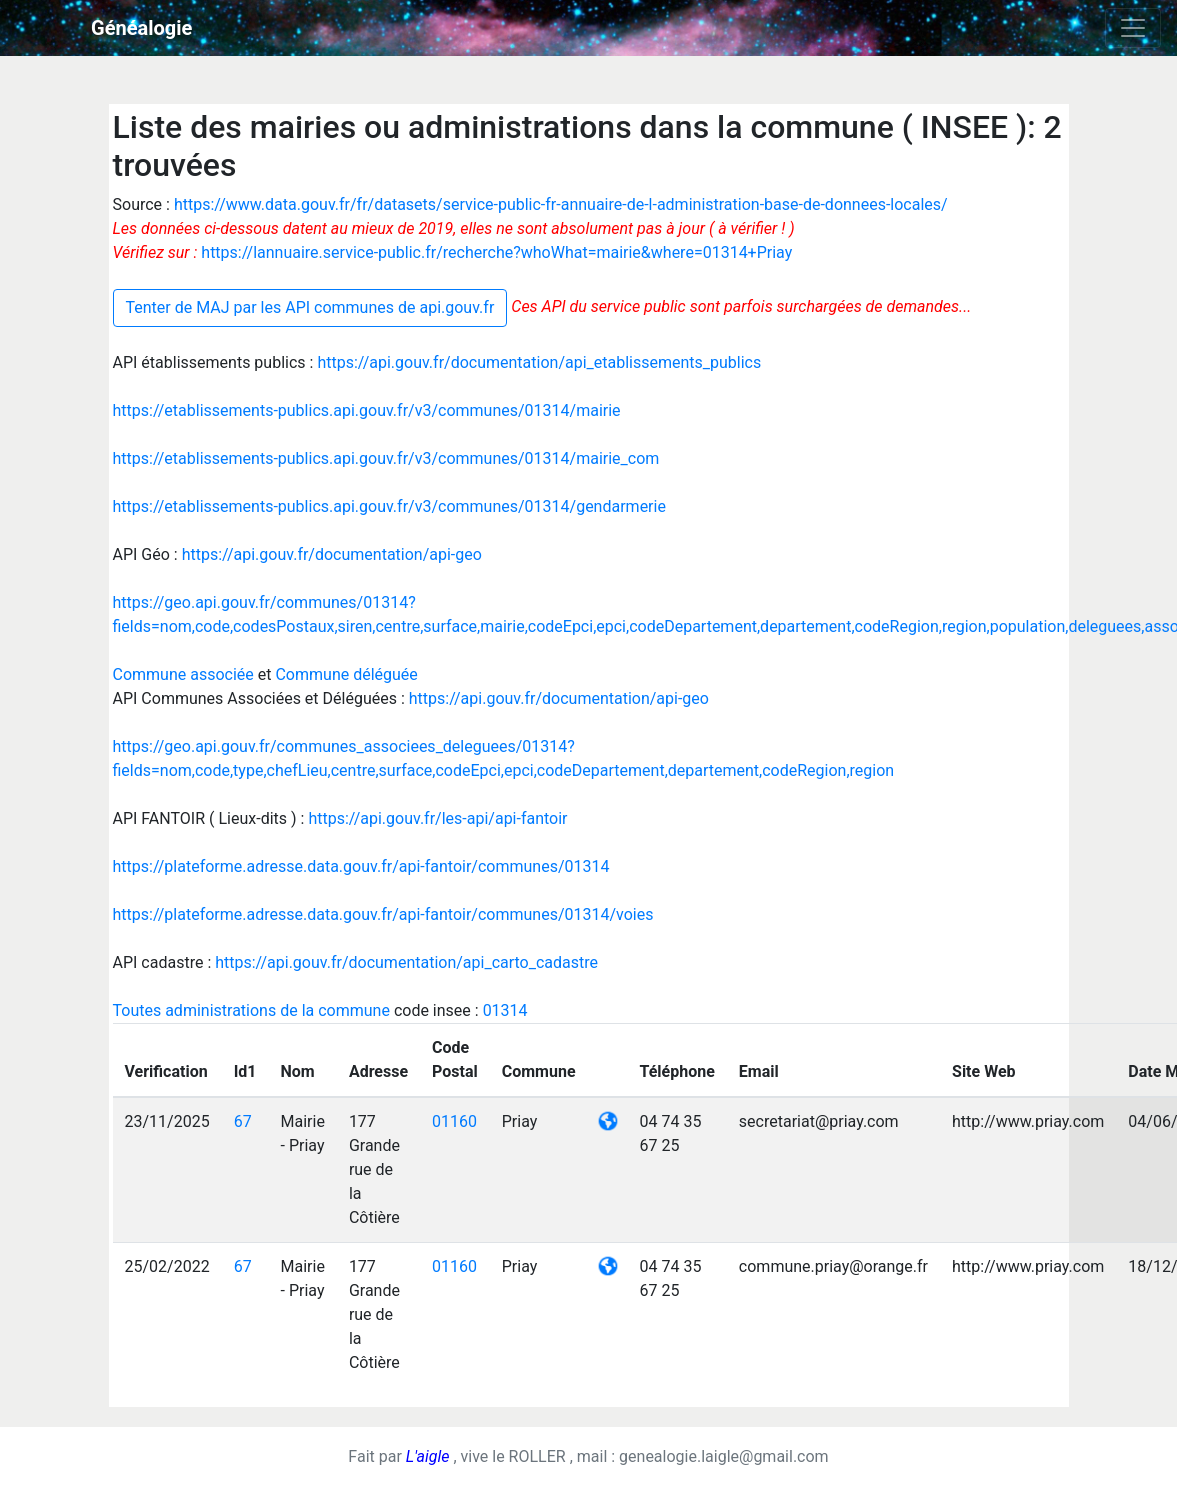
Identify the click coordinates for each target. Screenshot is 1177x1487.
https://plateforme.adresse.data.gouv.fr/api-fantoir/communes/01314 (361, 866)
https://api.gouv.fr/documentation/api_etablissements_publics (539, 362)
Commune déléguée (346, 674)
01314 (505, 1010)
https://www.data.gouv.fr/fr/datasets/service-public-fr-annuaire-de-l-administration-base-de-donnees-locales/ (561, 204)
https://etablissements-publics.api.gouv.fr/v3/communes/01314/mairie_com (386, 458)
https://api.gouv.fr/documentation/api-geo (332, 554)
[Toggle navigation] (1133, 28)
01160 (454, 1121)
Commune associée (185, 674)
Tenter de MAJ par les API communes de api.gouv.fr (310, 307)
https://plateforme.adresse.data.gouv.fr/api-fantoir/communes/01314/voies (383, 914)
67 (243, 1121)
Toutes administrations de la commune (253, 1010)
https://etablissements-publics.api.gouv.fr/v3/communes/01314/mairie (367, 410)
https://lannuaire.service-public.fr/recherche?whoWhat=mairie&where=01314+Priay (496, 252)
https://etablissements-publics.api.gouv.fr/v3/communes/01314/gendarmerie (389, 506)
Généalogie (141, 28)
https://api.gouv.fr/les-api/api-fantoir (437, 818)
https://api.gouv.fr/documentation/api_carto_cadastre (406, 962)
